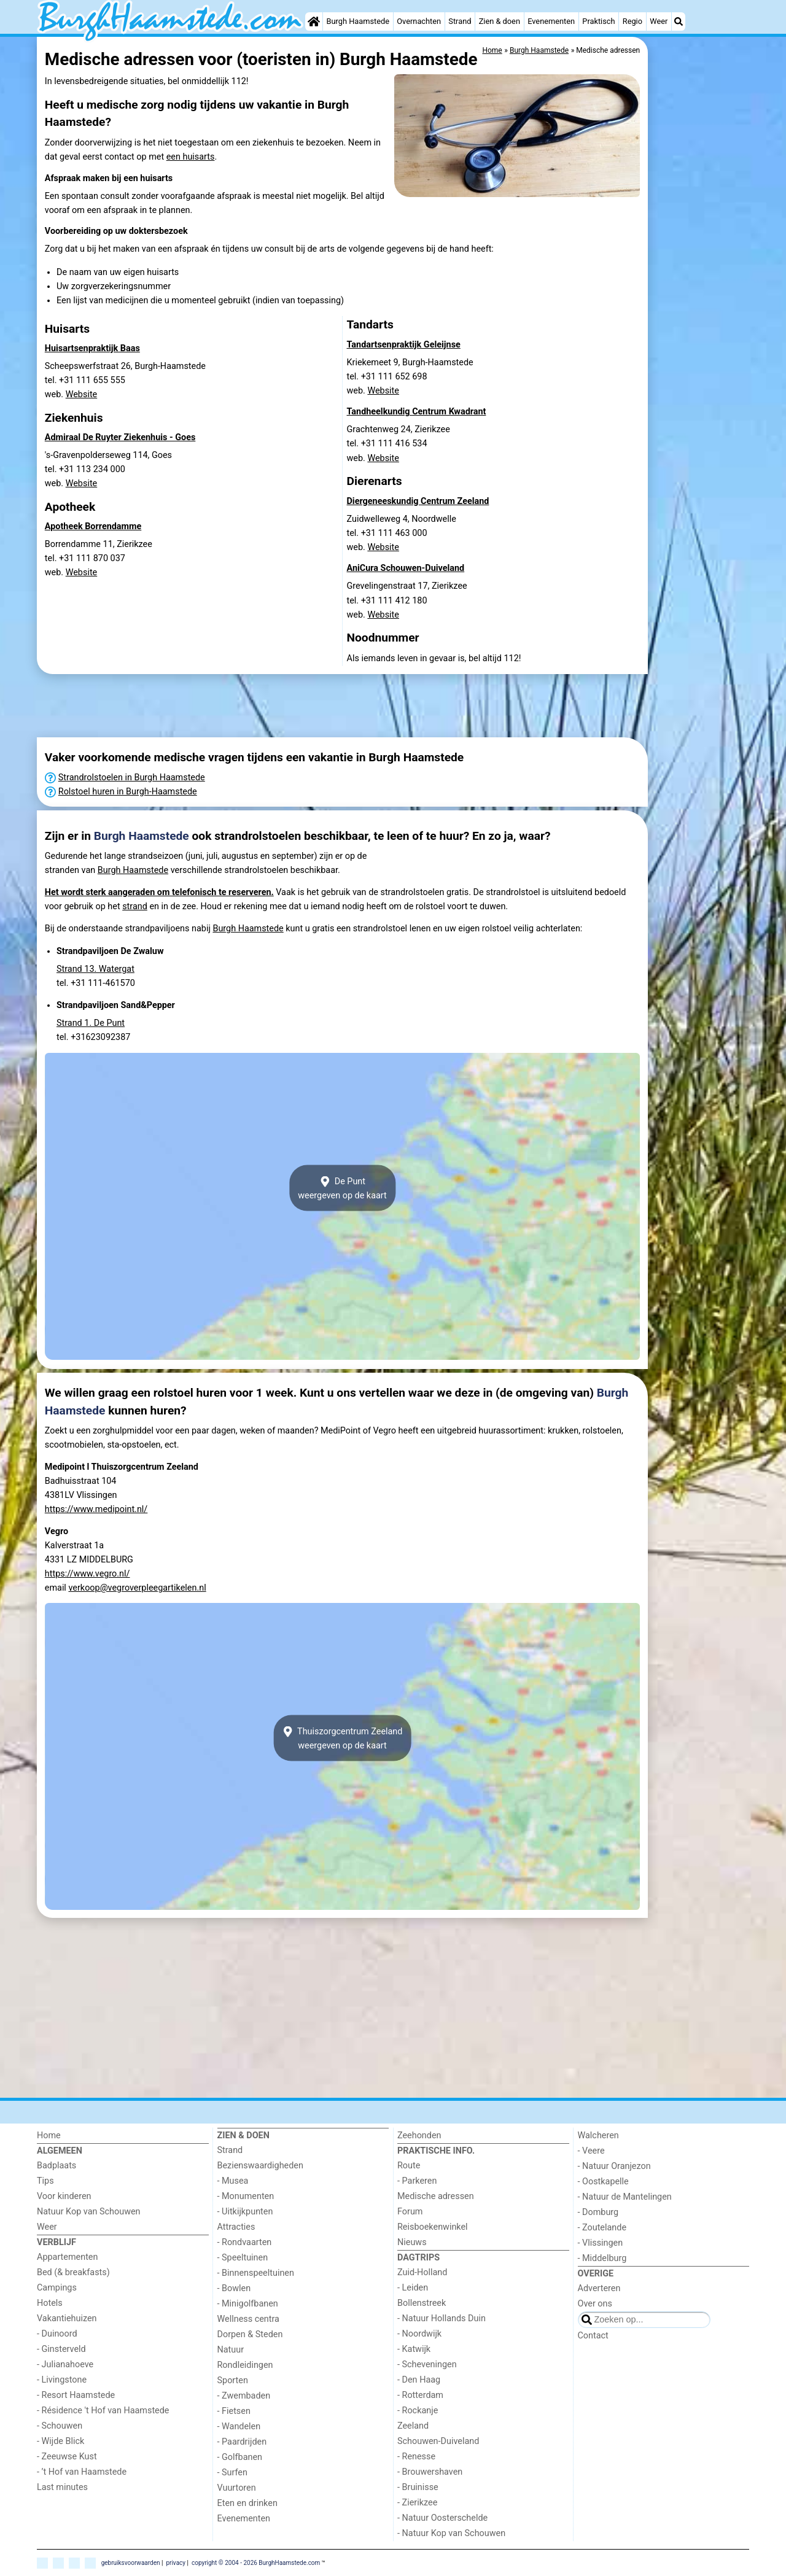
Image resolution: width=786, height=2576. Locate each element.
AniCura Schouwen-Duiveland (406, 568)
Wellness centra (248, 2319)
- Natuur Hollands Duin (441, 2318)
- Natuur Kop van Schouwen (451, 2533)
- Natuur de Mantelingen (625, 2197)
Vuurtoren (236, 2488)
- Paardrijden (242, 2442)
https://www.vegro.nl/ (87, 1574)
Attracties (236, 2227)
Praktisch (598, 21)
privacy (175, 2562)
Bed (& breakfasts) (73, 2272)
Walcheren (598, 2135)
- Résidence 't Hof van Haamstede (103, 2410)
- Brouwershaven (429, 2472)
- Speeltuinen (242, 2257)
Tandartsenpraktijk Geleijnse (404, 344)
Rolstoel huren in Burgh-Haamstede (127, 791)
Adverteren (599, 2288)
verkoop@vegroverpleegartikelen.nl (137, 1588)
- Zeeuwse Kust (67, 2456)
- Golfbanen (240, 2457)
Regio (632, 21)
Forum (409, 2211)
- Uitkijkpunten (245, 2211)
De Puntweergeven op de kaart (342, 1188)
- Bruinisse (417, 2487)
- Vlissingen (600, 2243)
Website (82, 394)
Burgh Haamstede (358, 21)
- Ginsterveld (61, 2349)
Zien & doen (499, 21)
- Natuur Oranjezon (614, 2166)
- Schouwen (59, 2426)
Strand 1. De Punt (90, 1023)
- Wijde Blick (60, 2441)
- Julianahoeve (65, 2364)
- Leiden (412, 2288)
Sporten (232, 2380)
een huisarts (190, 157)
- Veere (591, 2151)
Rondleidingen (245, 2365)
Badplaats (56, 2165)
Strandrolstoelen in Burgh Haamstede (131, 777)
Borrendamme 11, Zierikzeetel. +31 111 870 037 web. (98, 558)
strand (134, 906)
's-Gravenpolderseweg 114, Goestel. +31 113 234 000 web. (108, 469)
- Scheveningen (427, 2364)
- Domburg (598, 2212)
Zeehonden (419, 2135)
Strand (459, 21)
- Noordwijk (419, 2334)
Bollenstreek (421, 2303)
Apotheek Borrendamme (93, 526)
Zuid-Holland (422, 2272)
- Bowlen (234, 2288)
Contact (593, 2335)
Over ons (595, 2304)
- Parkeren (417, 2181)
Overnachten (419, 21)
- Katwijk (413, 2349)
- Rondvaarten (244, 2242)
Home (49, 2135)
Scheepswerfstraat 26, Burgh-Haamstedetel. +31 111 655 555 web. (125, 380)
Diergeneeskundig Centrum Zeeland (418, 501)
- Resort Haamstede (76, 2395)
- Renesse (416, 2456)
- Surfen (232, 2472)
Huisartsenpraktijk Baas (92, 348)
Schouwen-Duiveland (438, 2441)
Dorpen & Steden (250, 2334)
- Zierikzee (417, 2502)
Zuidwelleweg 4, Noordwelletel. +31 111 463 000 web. (401, 533)
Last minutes (62, 2487)
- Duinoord (57, 2334)
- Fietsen (234, 2411)
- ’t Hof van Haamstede (81, 2472)
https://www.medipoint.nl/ (96, 1509)
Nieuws (412, 2242)
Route (408, 2165)
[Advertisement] (700, 221)
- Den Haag (418, 2380)
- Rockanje (417, 2410)
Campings (57, 2288)
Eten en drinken (247, 2503)
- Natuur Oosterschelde (442, 2518)
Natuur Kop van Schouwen (89, 2211)
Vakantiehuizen (67, 2318)
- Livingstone (62, 2380)
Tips (45, 2181)
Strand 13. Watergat (95, 969)
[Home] (313, 21)
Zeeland (413, 2426)
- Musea (233, 2181)
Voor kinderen (64, 2196)
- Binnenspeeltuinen (255, 2273)
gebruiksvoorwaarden (130, 2562)
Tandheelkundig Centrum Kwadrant (416, 411)
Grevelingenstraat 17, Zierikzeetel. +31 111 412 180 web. (407, 600)
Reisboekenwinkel (432, 2227)
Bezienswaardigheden (260, 2165)
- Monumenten (245, 2196)
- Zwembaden (244, 2396)
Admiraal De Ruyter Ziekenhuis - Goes (120, 437)
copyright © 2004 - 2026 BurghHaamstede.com (256, 2562)
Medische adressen (435, 2196)
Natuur (230, 2350)
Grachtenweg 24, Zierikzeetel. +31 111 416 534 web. (398, 443)
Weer (658, 21)
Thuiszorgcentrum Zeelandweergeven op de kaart (342, 1738)
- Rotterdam (420, 2395)
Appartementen (67, 2257)
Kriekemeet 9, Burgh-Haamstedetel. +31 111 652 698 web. (410, 376)
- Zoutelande (602, 2227)
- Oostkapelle (603, 2181)
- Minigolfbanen (247, 2304)
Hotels (50, 2303)
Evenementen (551, 21)
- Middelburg (602, 2258)
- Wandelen (239, 2426)
